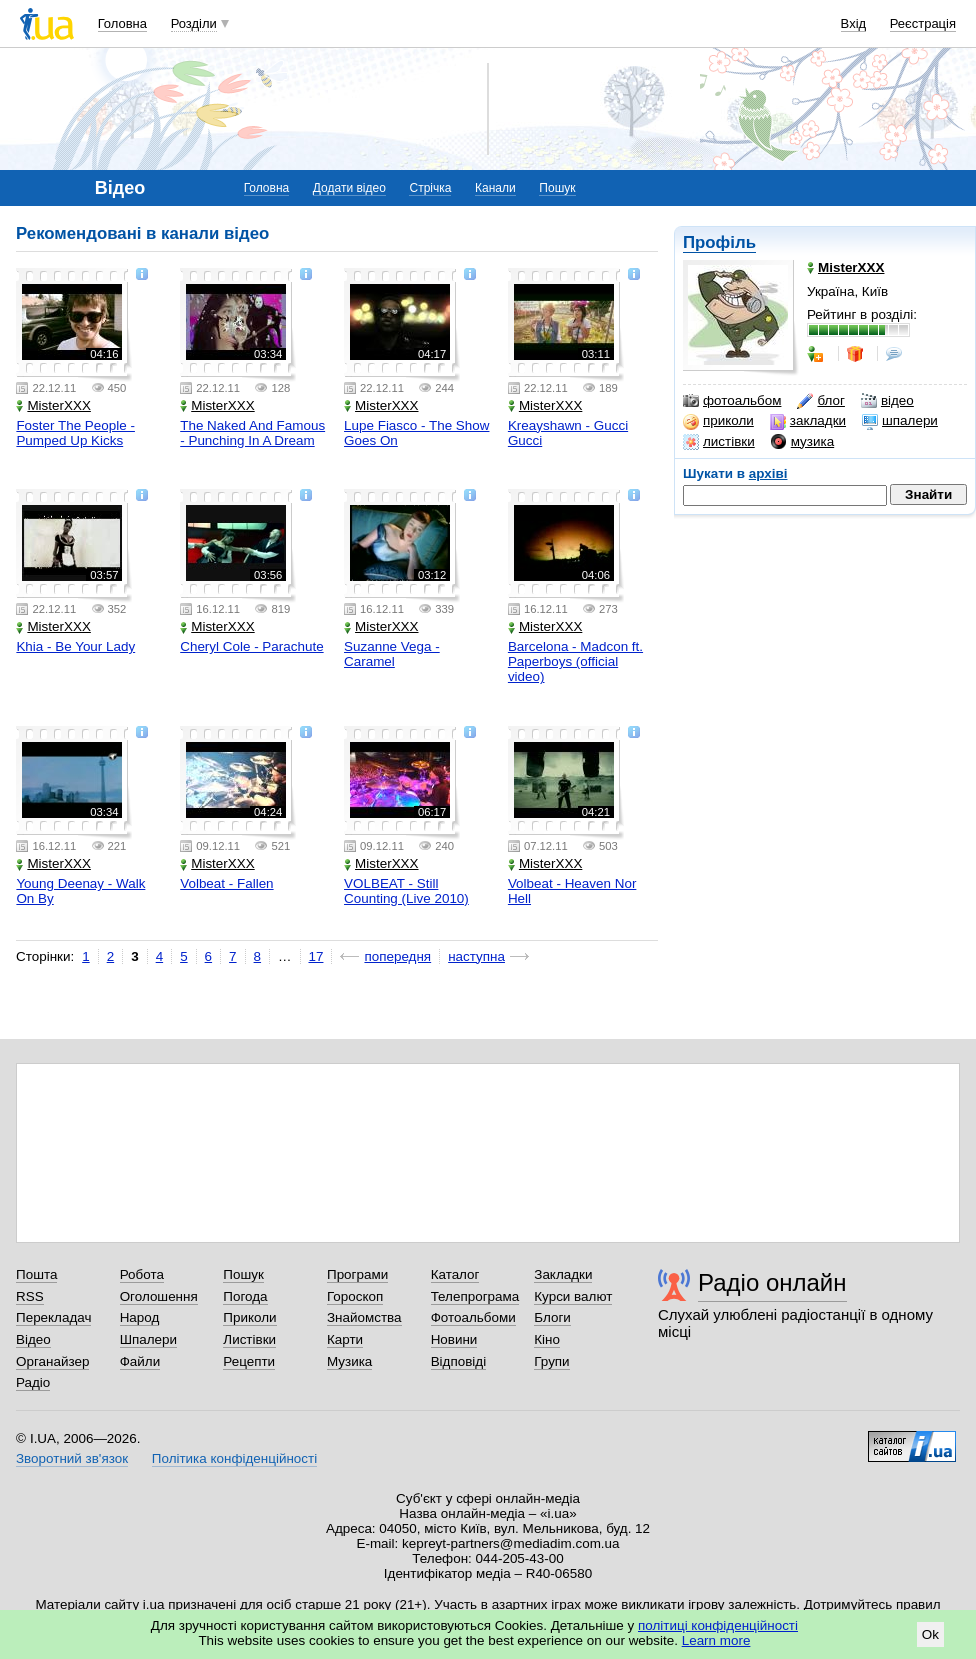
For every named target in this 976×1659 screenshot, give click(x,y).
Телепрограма (475, 1296)
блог (820, 401)
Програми (357, 1274)
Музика (349, 1361)
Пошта (36, 1274)
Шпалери (148, 1339)
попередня (397, 956)
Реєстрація (923, 23)
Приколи (249, 1317)
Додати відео (349, 188)
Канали (495, 188)
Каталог (455, 1274)
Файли (140, 1361)
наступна (476, 956)
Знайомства (364, 1317)
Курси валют (573, 1296)
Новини (454, 1339)
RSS (30, 1296)
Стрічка (430, 188)
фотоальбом (732, 401)
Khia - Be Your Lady (75, 646)
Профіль (719, 242)
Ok (930, 1634)
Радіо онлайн (772, 1282)
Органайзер (52, 1361)
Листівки (249, 1339)
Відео (33, 1339)
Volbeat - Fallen (226, 883)
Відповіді (459, 1361)
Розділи (194, 23)
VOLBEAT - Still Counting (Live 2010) (406, 891)
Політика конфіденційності (234, 1458)
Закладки (563, 1274)
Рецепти (249, 1361)
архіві (768, 473)
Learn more (716, 1640)
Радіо (33, 1382)
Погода (245, 1296)
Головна (122, 23)
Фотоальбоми (473, 1317)
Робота (142, 1274)
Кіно (547, 1339)
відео (887, 401)
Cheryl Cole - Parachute (251, 646)
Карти (345, 1339)
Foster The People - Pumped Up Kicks (75, 433)
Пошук (557, 188)
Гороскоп (355, 1296)
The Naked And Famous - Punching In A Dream (252, 433)
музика (802, 442)
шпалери (900, 421)
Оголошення (159, 1296)
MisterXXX (53, 405)
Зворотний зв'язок (72, 1458)
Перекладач (53, 1317)
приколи (718, 421)
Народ (140, 1317)
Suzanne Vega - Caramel (392, 654)
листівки (719, 442)
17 (316, 956)
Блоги (552, 1317)
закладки (808, 421)
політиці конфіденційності (718, 1625)
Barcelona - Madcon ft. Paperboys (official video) (575, 661)
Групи (551, 1361)
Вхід (854, 23)
